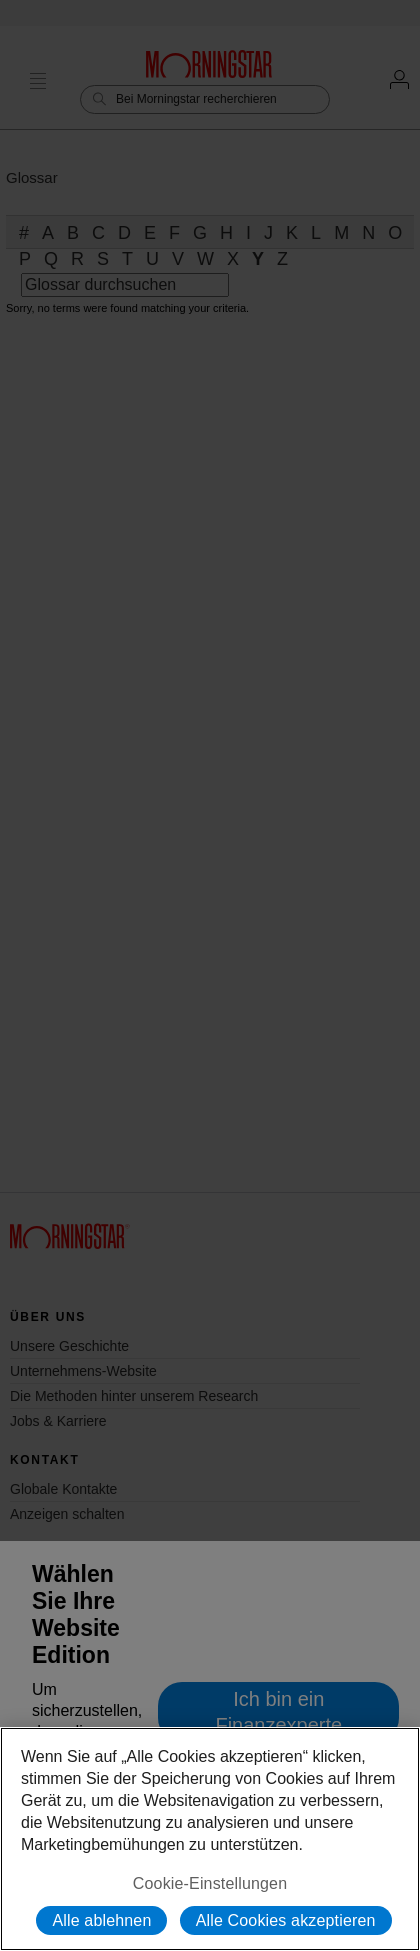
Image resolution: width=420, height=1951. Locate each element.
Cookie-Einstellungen (210, 1883)
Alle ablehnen (101, 1920)
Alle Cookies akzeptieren (286, 1920)
